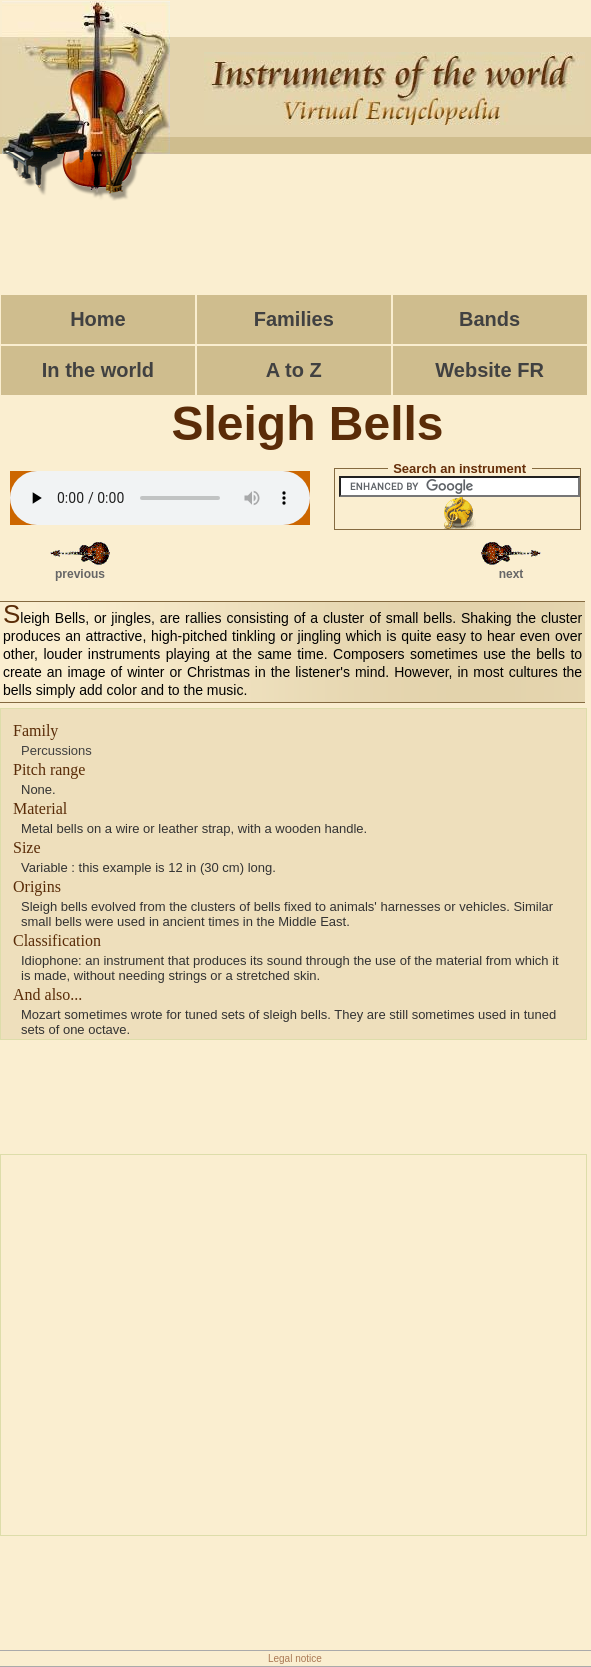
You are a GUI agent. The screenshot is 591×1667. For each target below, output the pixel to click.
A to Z (294, 370)
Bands (489, 319)
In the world (98, 370)
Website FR (489, 370)
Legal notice (295, 1658)
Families (294, 319)
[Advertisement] (296, 236)
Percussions (56, 750)
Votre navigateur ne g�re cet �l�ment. (160, 498)
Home (98, 319)
